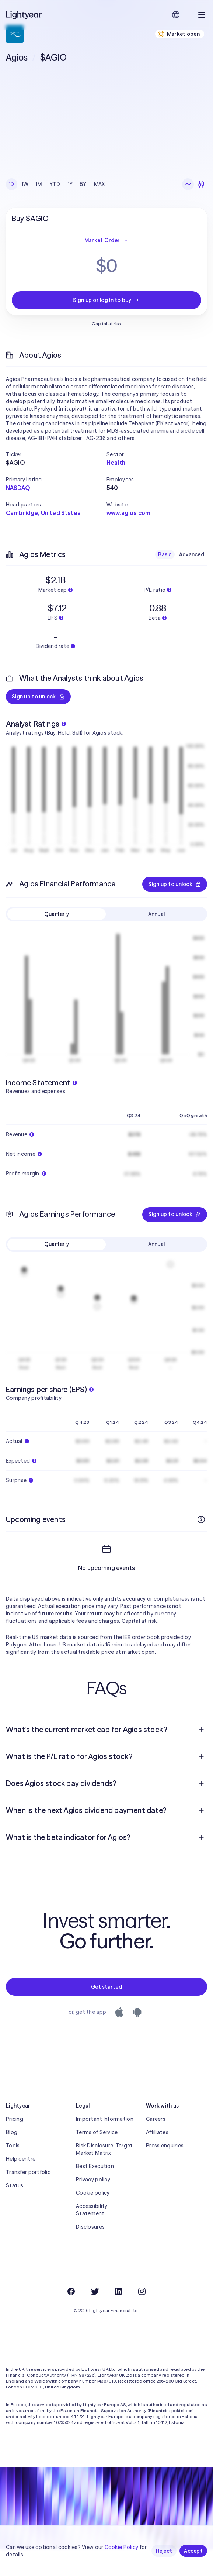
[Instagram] (142, 2318)
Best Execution (95, 2192)
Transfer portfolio (28, 2198)
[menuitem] (106, 1756)
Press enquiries (165, 2172)
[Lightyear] (24, 14)
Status (15, 2212)
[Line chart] (188, 184)
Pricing (14, 2145)
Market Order (106, 240)
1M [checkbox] (39, 184)
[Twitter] (94, 2318)
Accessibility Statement (92, 2236)
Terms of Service (97, 2159)
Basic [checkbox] (164, 554)
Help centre (20, 2185)
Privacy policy (93, 2206)
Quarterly (56, 914)
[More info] (201, 1519)
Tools (13, 2172)
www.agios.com (128, 512)
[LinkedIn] (118, 2318)
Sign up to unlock (38, 696)
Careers (155, 2145)
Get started (106, 2013)
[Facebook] (71, 2318)
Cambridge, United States (43, 512)
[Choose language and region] (175, 14)
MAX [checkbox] (99, 184)
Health (115, 462)
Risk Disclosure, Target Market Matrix (104, 2176)
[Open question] (201, 1756)
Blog (11, 2159)
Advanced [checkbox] (191, 554)
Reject (164, 2551)
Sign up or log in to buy (106, 300)
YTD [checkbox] (54, 184)
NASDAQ (18, 487)
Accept (193, 2551)
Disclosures (90, 2253)
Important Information (104, 2145)
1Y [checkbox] (70, 184)
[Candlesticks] (201, 184)
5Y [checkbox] (83, 184)
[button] (56, 454)
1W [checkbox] (25, 184)
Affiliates (157, 2159)
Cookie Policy (122, 2547)
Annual (156, 914)
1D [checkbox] (11, 184)
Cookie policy (93, 2219)
